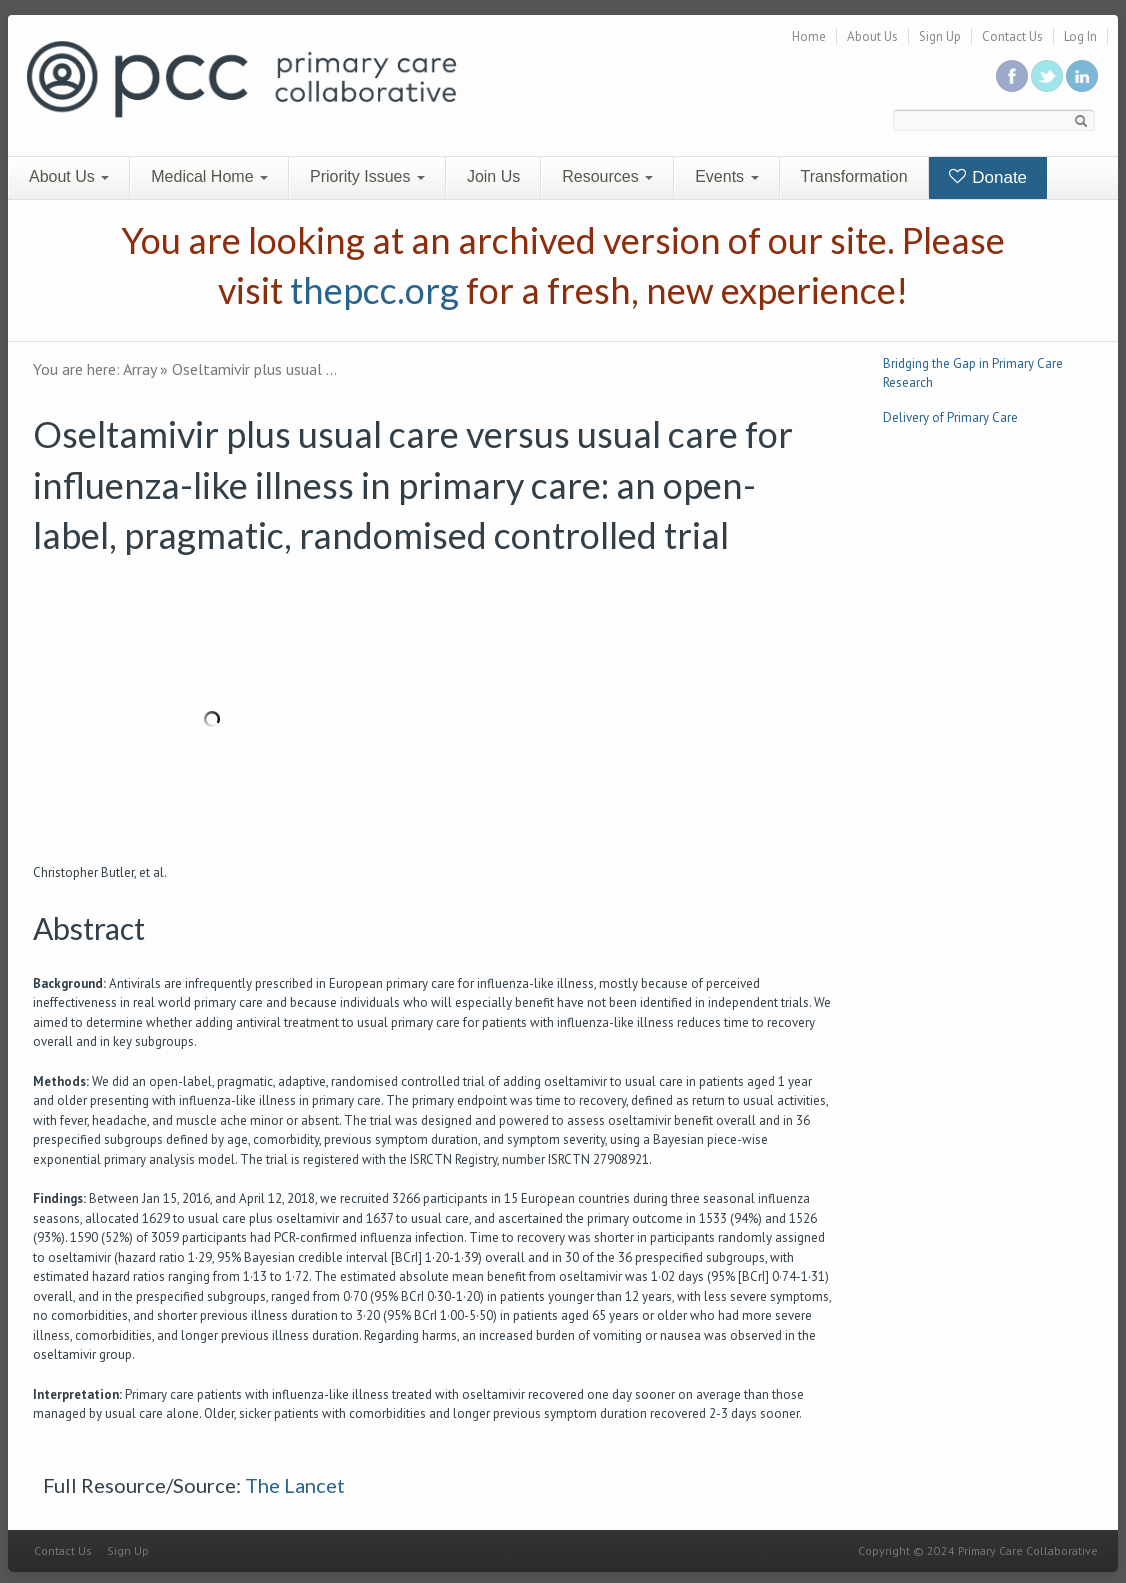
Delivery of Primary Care (950, 417)
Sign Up (940, 36)
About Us (872, 36)
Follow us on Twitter (1047, 76)
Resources (607, 176)
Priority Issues (367, 176)
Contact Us (1012, 36)
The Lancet (295, 1485)
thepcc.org (374, 290)
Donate (988, 177)
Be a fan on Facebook (1012, 76)
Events (726, 176)
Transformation (854, 176)
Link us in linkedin (1082, 76)
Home (809, 36)
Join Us (493, 176)
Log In (1080, 36)
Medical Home (209, 176)
